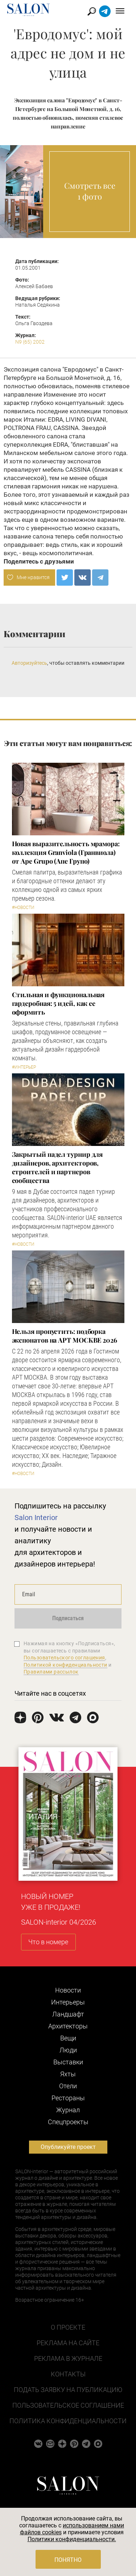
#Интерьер (24, 1067)
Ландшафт (68, 2014)
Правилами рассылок (51, 1672)
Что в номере (48, 1942)
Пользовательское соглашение (68, 2405)
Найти (92, 11)
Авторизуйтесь (29, 663)
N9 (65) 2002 (30, 342)
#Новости (23, 907)
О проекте (68, 2327)
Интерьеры (68, 2002)
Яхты (68, 2074)
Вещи (68, 2038)
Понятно (68, 2559)
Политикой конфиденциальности (65, 1665)
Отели (68, 2086)
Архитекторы (68, 2026)
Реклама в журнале (68, 2358)
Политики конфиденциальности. (72, 2539)
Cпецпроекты (68, 2122)
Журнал (68, 2110)
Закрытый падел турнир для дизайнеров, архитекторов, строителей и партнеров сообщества (57, 1167)
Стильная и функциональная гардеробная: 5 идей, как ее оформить (58, 1003)
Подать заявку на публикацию (68, 2389)
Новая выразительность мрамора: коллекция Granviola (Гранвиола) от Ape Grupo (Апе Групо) (66, 852)
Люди (68, 2050)
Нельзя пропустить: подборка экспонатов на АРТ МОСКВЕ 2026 (64, 1335)
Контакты (68, 2374)
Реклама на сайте (68, 2343)
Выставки (68, 2062)
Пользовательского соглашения (64, 1657)
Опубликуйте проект (68, 2146)
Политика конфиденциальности (68, 2421)
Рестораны (68, 2098)
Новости (68, 1990)
